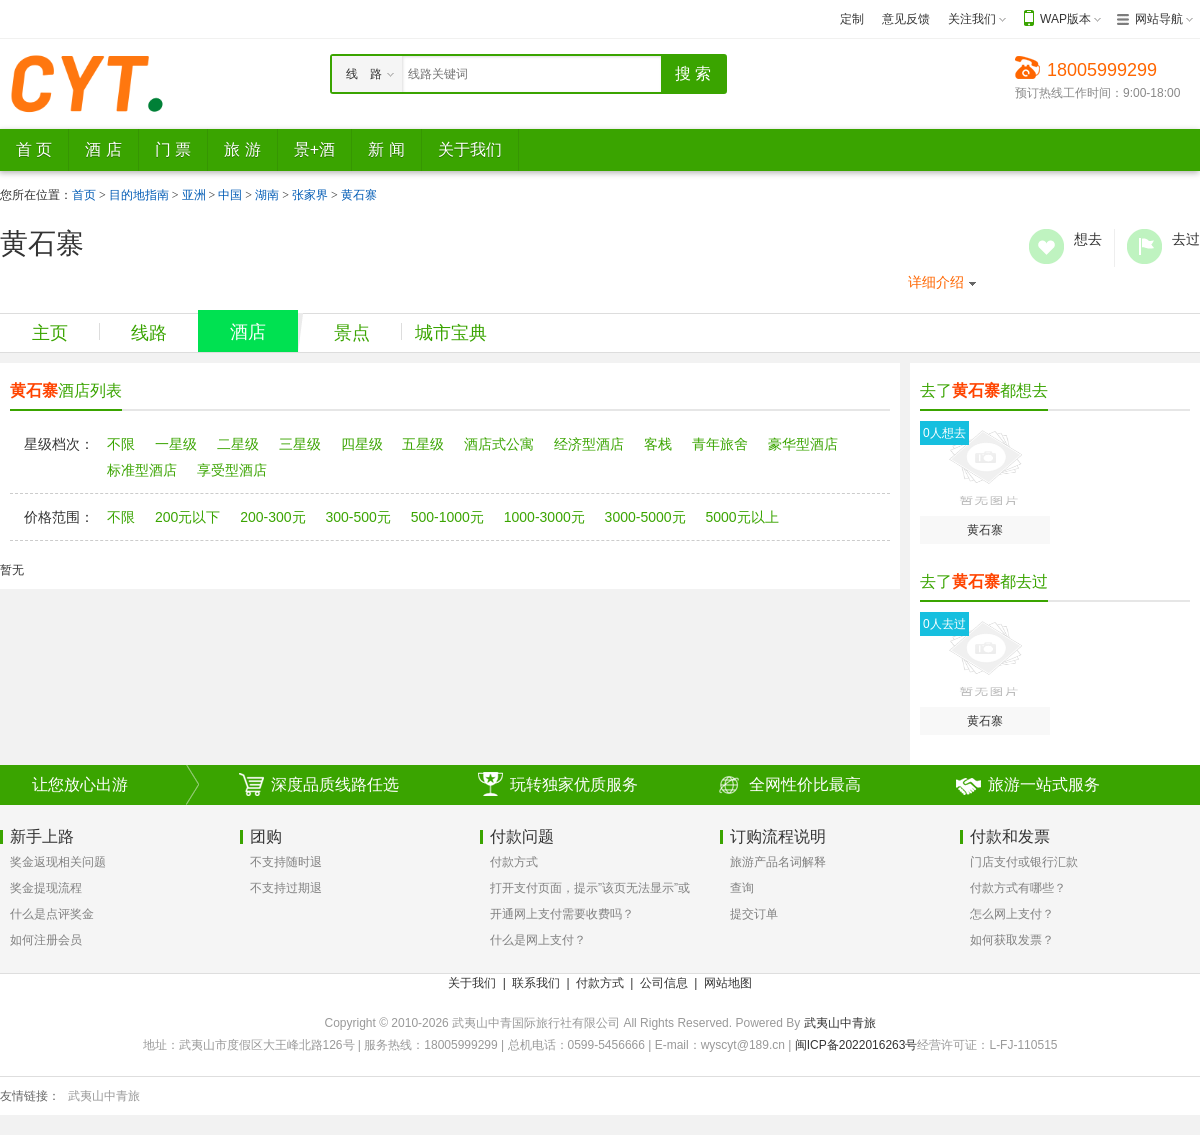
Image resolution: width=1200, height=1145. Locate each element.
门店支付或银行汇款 (1024, 862)
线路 (149, 333)
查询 (742, 888)
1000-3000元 (544, 517)
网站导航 (1159, 19)
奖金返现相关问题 (58, 862)
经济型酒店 (589, 444)
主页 (50, 333)
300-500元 (357, 517)
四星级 (362, 444)
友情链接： (30, 1096)
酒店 (248, 332)
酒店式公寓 (499, 444)
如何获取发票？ (1012, 940)
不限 (121, 444)
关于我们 (472, 983)
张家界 (310, 195)
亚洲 (194, 195)
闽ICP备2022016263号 (856, 1045)
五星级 (423, 444)
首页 (84, 195)
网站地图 (728, 983)
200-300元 (272, 517)
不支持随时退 (286, 862)
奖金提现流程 (46, 888)
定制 (852, 19)
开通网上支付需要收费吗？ (562, 914)
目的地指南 (139, 195)
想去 (1046, 246)
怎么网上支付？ (1012, 914)
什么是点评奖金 (52, 914)
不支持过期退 (286, 888)
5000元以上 (741, 517)
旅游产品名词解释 (778, 862)
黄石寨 (359, 195)
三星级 (300, 444)
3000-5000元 (645, 517)
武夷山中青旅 (840, 1023)
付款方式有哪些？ (1018, 888)
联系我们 (536, 983)
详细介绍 (936, 282)
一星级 (176, 444)
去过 (1144, 246)
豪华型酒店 (803, 444)
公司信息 (664, 983)
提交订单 (754, 914)
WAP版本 (1065, 19)
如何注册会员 (46, 940)
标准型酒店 (142, 470)
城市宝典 (451, 333)
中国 (230, 195)
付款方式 (514, 862)
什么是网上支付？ (538, 940)
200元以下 (187, 517)
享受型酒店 (232, 470)
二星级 (238, 444)
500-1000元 (447, 517)
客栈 (658, 444)
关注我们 (972, 19)
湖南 (267, 195)
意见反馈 (906, 19)
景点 (352, 333)
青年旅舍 (720, 444)
